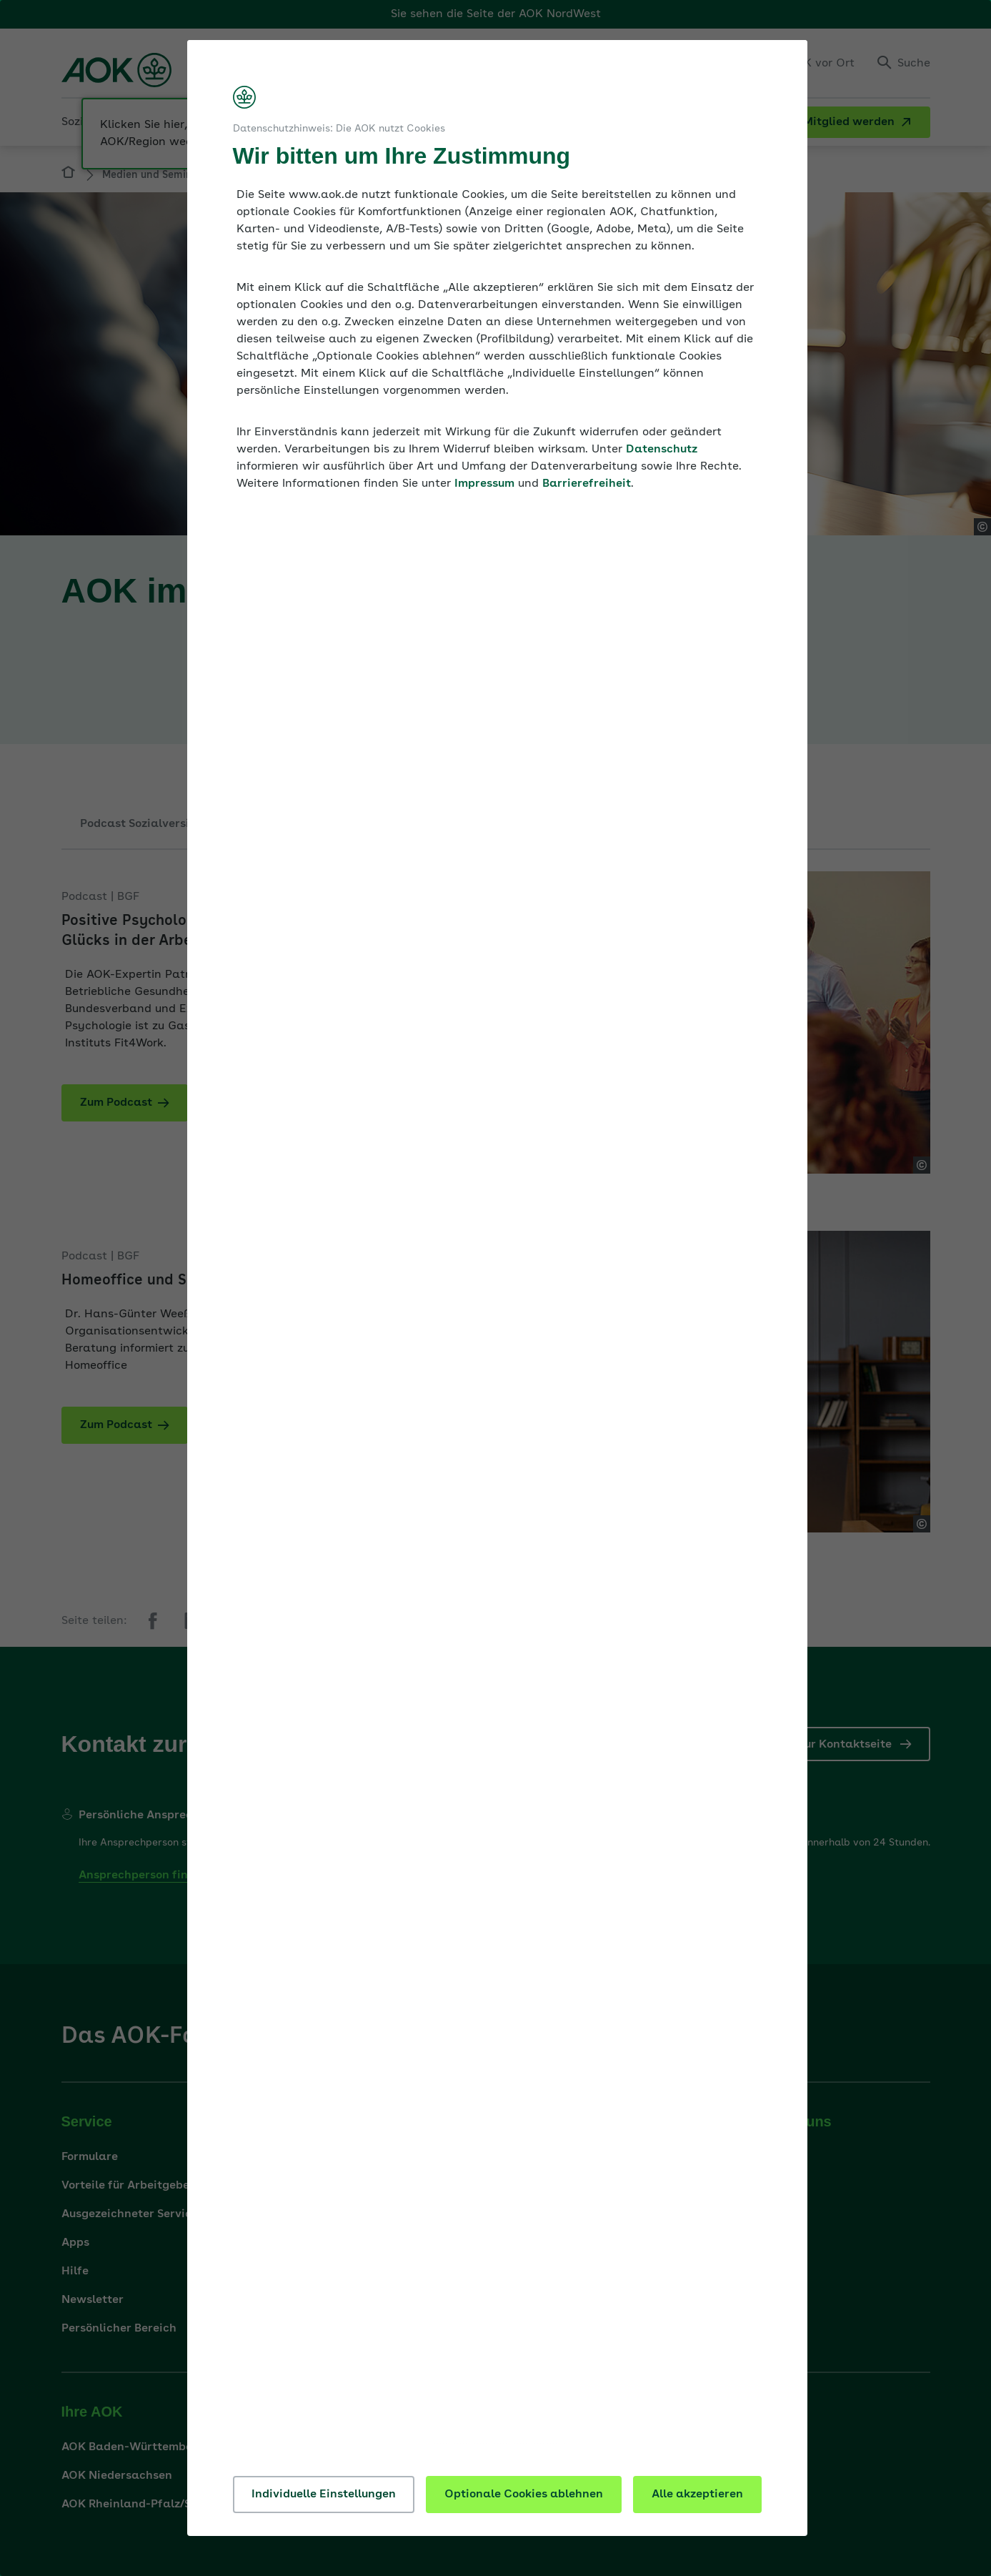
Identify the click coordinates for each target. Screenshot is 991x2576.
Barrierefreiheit (586, 484)
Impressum (484, 484)
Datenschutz (661, 449)
